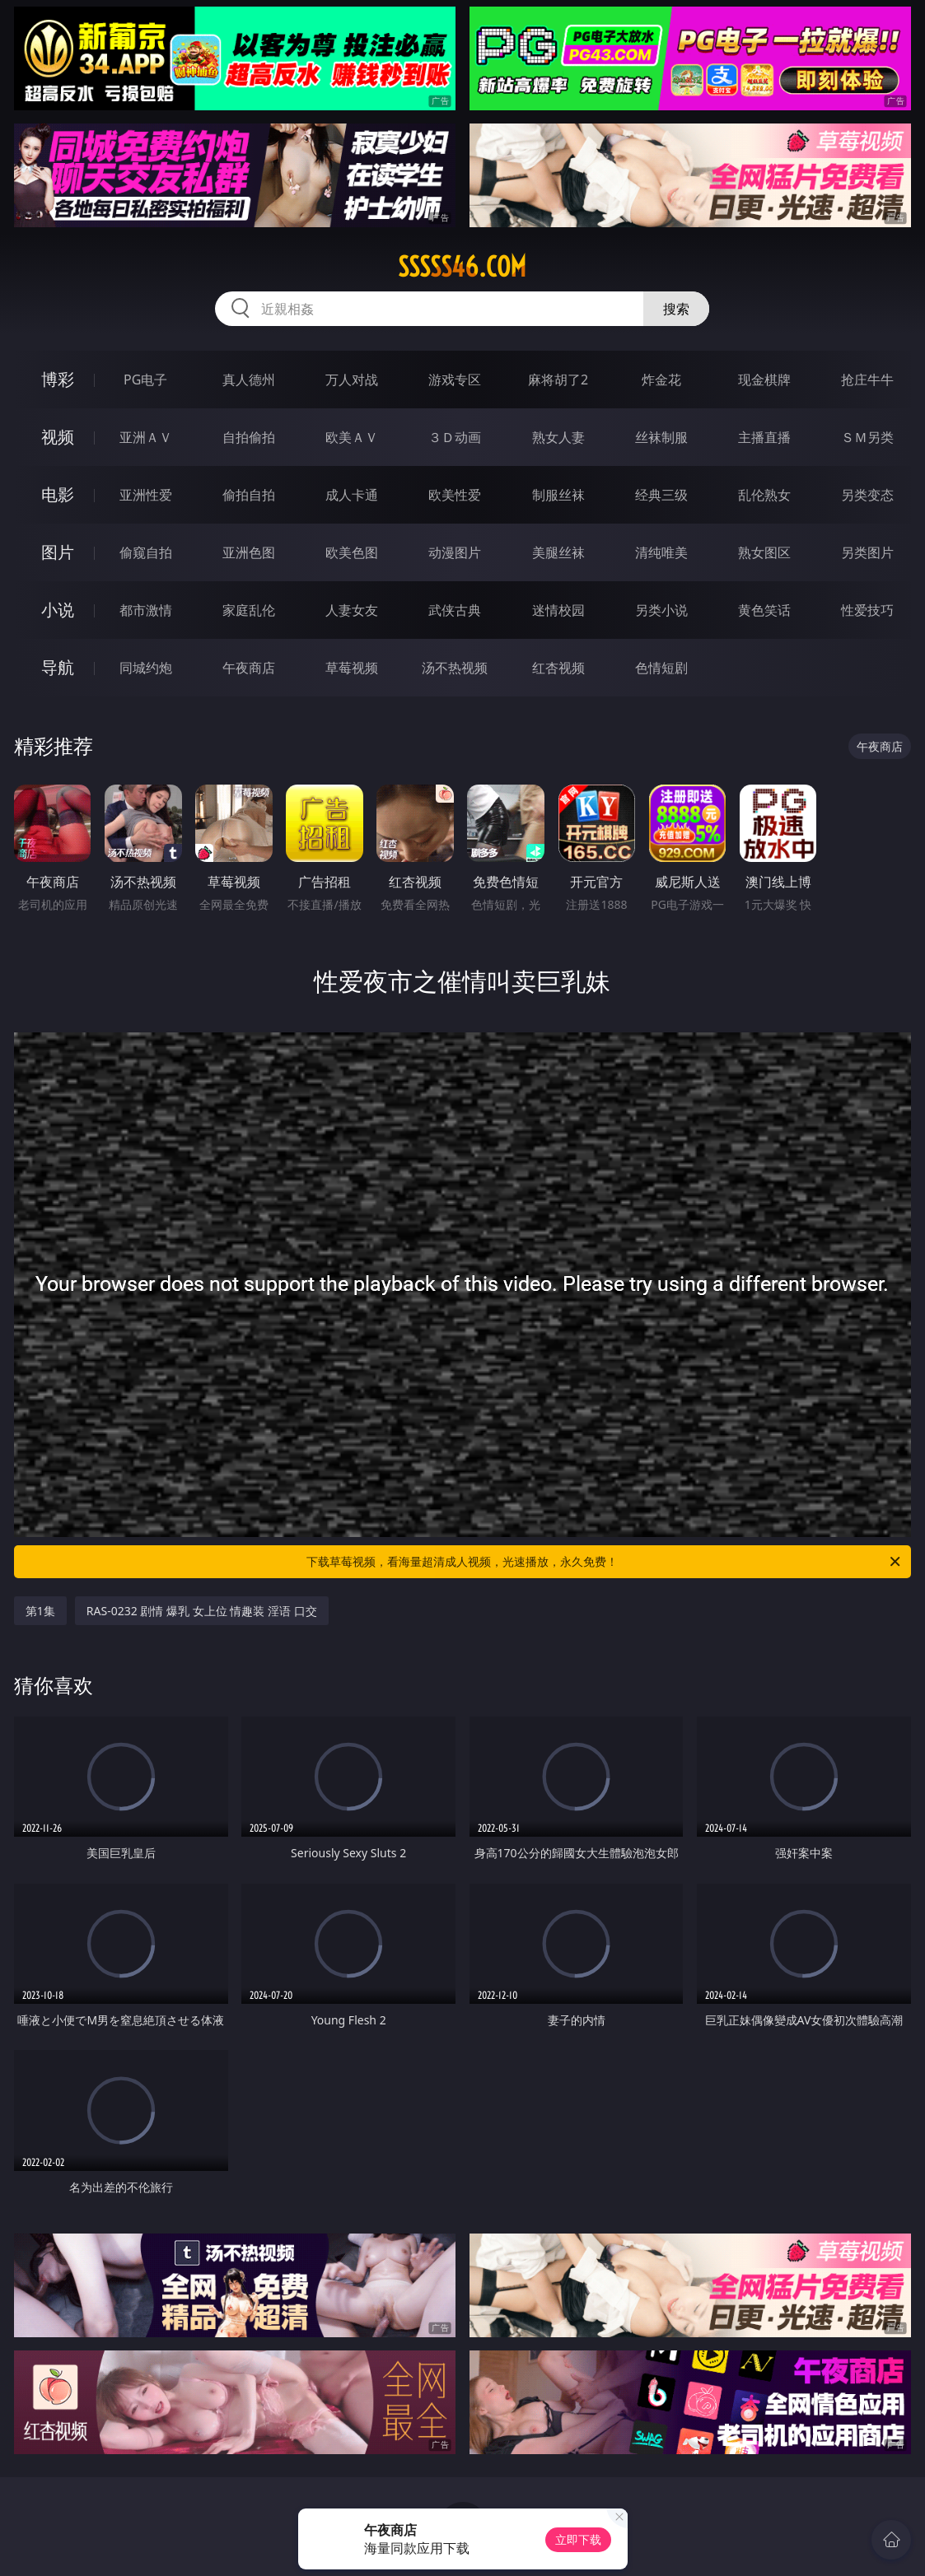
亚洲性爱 (145, 495)
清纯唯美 (661, 552)
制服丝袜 (558, 495)
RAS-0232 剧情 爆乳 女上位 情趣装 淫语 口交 (201, 1611)
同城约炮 (145, 668)
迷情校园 (558, 610)
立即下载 (578, 2539)
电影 (57, 494)
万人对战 (351, 379)
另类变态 (867, 495)
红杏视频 (558, 668)
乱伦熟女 (764, 495)
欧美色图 (351, 552)
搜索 (676, 309)
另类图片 (867, 552)
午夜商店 (248, 668)
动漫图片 (454, 552)
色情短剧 (661, 668)
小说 (57, 610)
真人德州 (248, 379)
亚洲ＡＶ (145, 437)
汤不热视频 (455, 668)
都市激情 (145, 610)
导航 (57, 667)
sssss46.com (462, 266)
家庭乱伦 (248, 610)
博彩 (57, 379)
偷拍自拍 (248, 495)
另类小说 (661, 610)
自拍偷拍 (248, 437)
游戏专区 (454, 379)
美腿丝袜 (558, 552)
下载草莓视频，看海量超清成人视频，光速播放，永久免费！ (604, 1562)
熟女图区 (764, 552)
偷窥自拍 (145, 552)
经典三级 (661, 495)
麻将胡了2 (558, 379)
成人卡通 (351, 495)
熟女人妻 (558, 437)
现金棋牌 (764, 379)
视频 (57, 437)
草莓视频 (351, 668)
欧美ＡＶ (351, 437)
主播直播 (764, 437)
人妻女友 (351, 610)
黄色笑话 (764, 610)
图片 (57, 552)
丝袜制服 (661, 437)
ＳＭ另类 (867, 437)
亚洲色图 (248, 552)
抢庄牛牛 (867, 379)
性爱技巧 (867, 610)
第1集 (40, 1611)
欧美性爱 (454, 495)
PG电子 (145, 379)
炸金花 (661, 379)
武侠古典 (454, 610)
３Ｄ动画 (454, 437)
